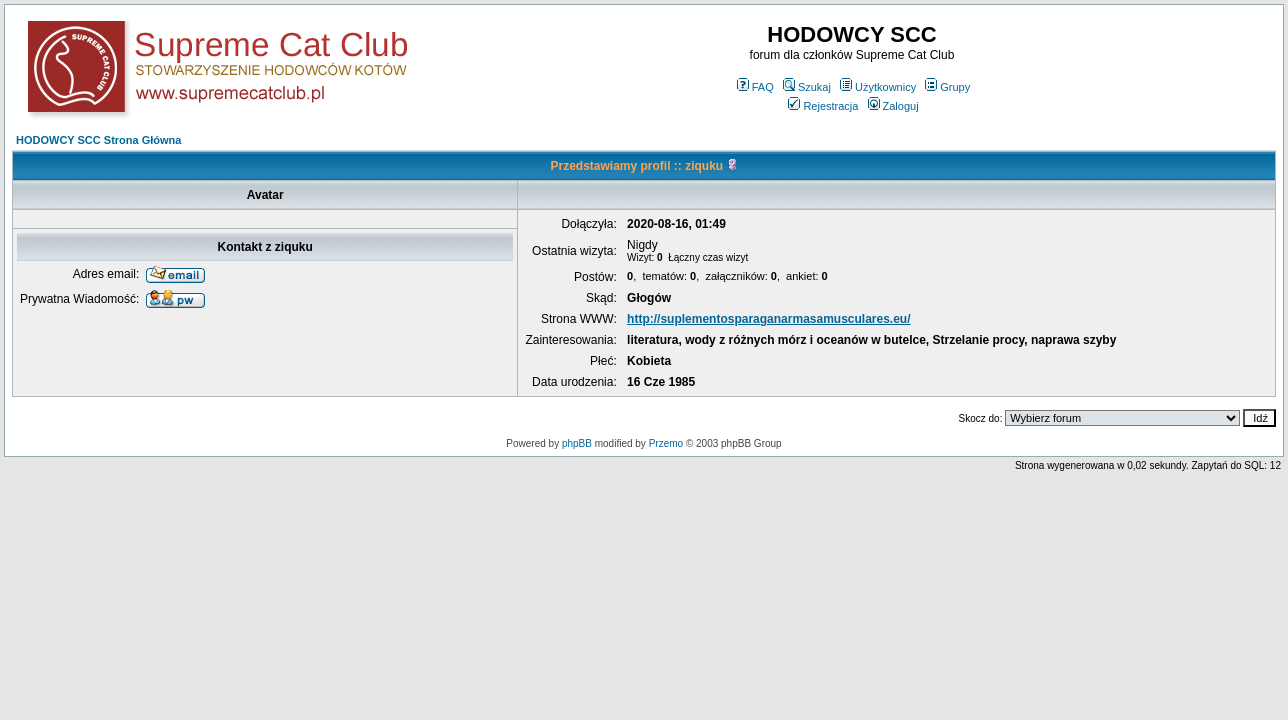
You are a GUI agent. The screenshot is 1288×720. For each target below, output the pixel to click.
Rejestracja (823, 106)
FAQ (755, 87)
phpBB (577, 443)
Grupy (947, 87)
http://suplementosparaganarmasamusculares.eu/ (768, 319)
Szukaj (807, 87)
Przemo (666, 443)
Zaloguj (893, 106)
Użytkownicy (878, 87)
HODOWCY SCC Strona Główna (98, 140)
